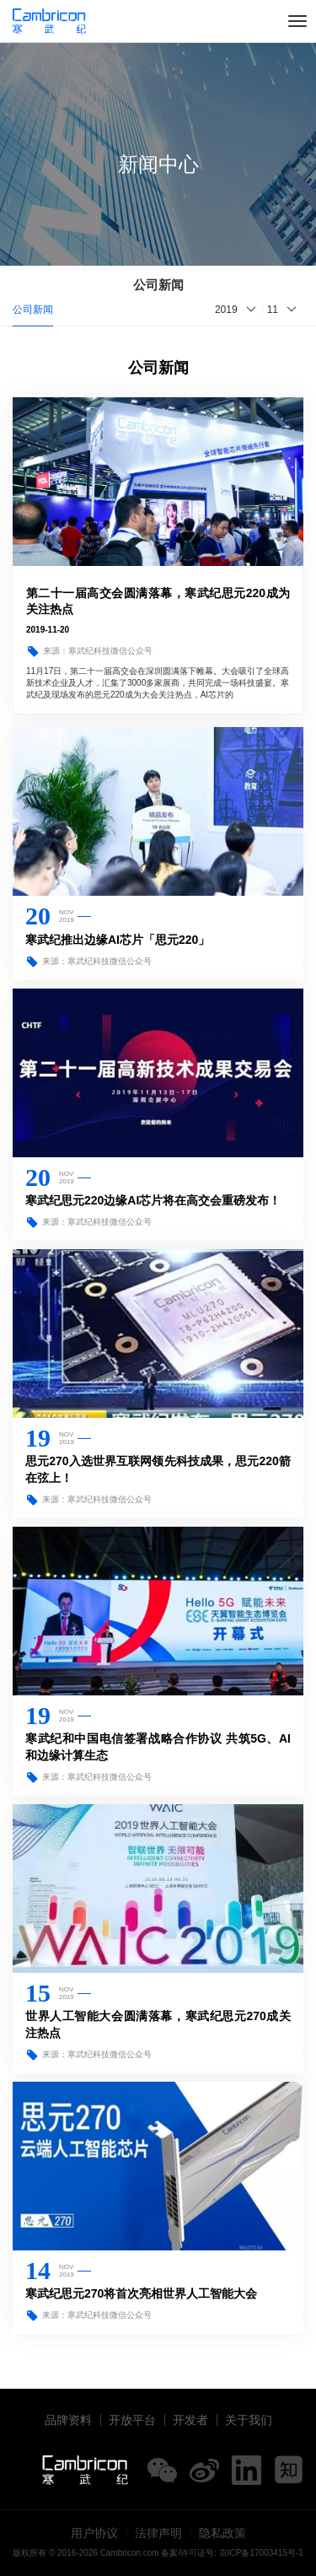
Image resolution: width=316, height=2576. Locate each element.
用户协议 (94, 2533)
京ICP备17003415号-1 (261, 2552)
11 (272, 309)
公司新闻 (33, 309)
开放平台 (132, 2420)
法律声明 (158, 2533)
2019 (226, 309)
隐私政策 (222, 2533)
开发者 (190, 2420)
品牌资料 (68, 2420)
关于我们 (248, 2420)
